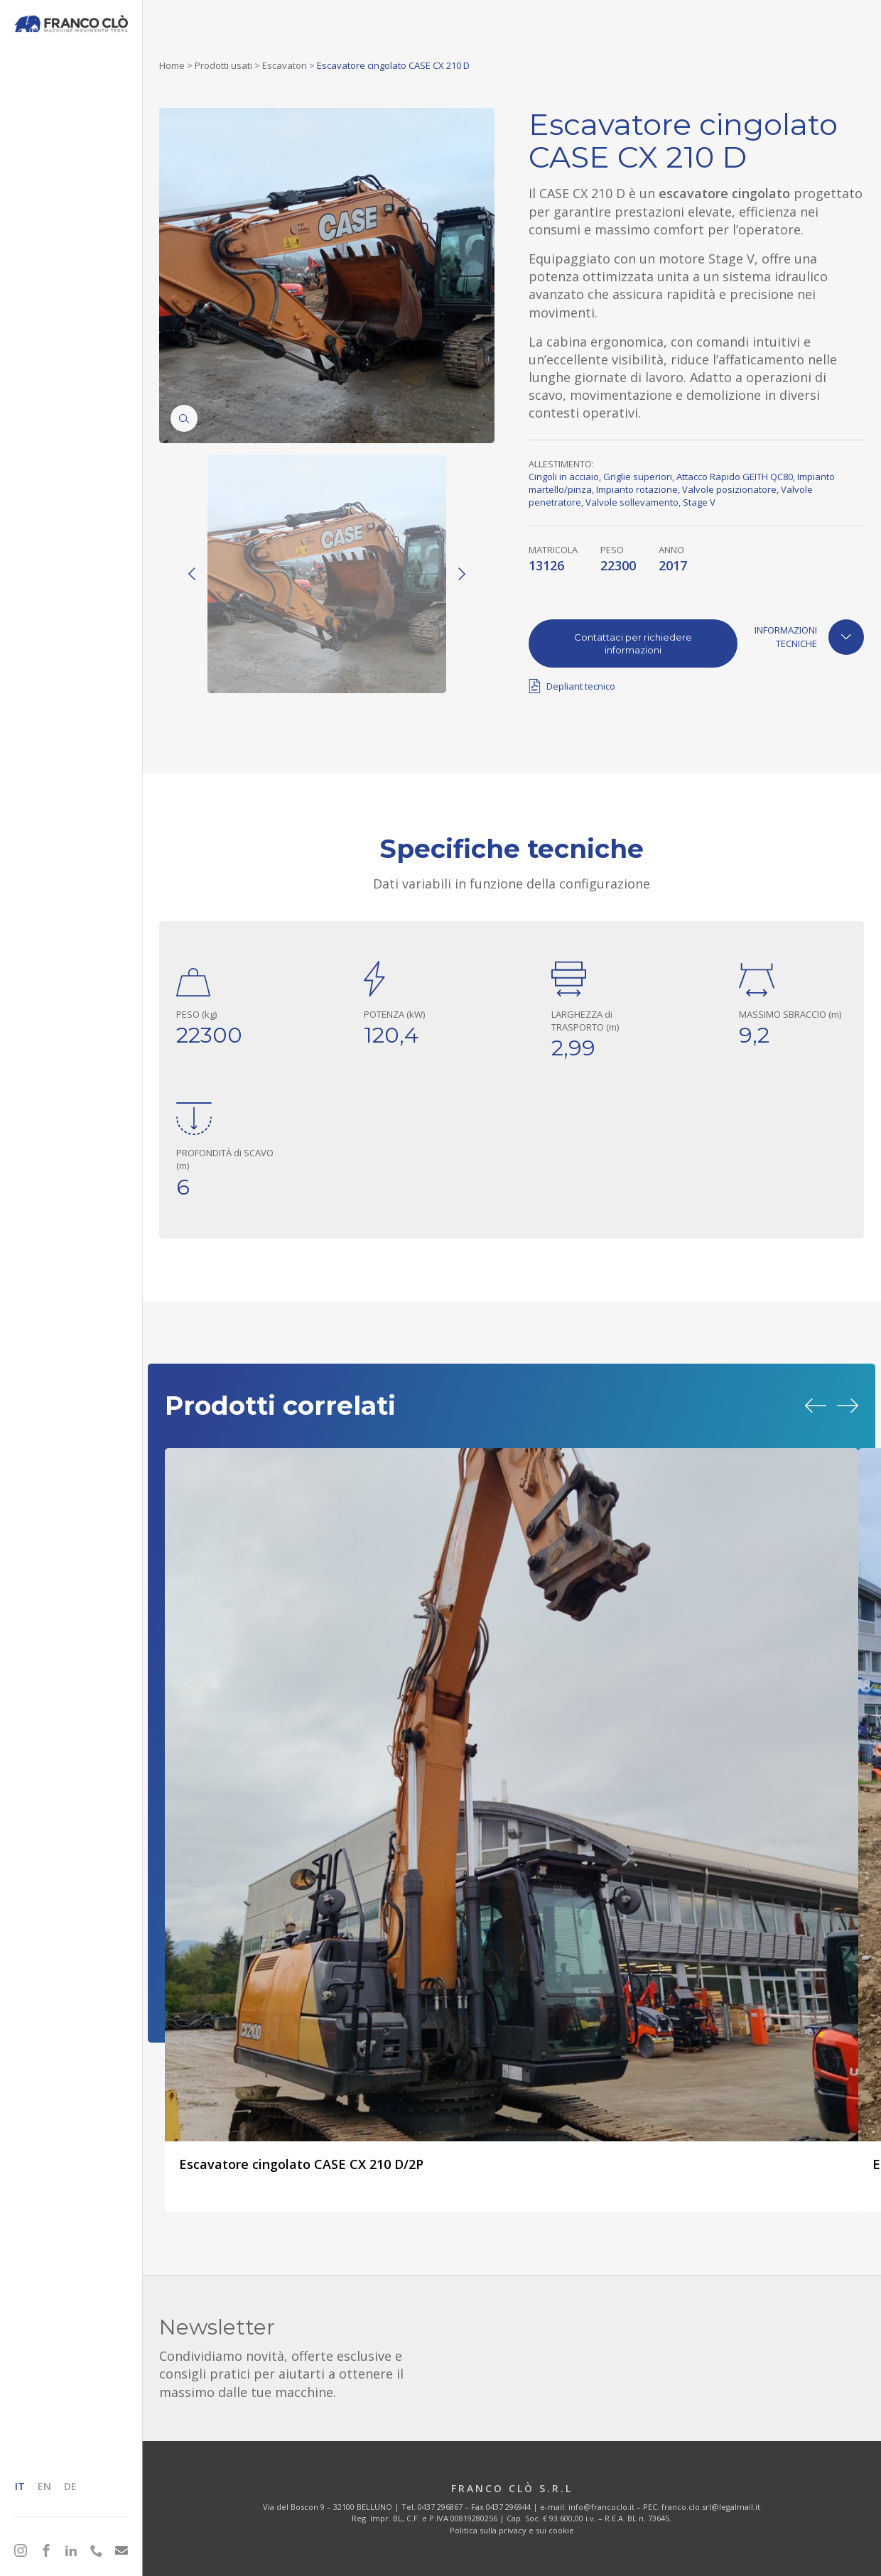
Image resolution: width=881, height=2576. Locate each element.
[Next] (461, 573)
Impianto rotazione (637, 489)
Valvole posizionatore (729, 489)
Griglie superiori (637, 476)
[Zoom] (184, 418)
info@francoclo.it (601, 2506)
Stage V (699, 502)
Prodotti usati (223, 65)
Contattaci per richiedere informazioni (633, 643)
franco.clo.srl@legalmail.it (710, 2506)
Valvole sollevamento (632, 502)
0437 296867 (440, 2506)
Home (172, 65)
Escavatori (284, 65)
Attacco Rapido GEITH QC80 (734, 476)
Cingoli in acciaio (564, 476)
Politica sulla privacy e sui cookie (512, 2530)
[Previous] (191, 573)
